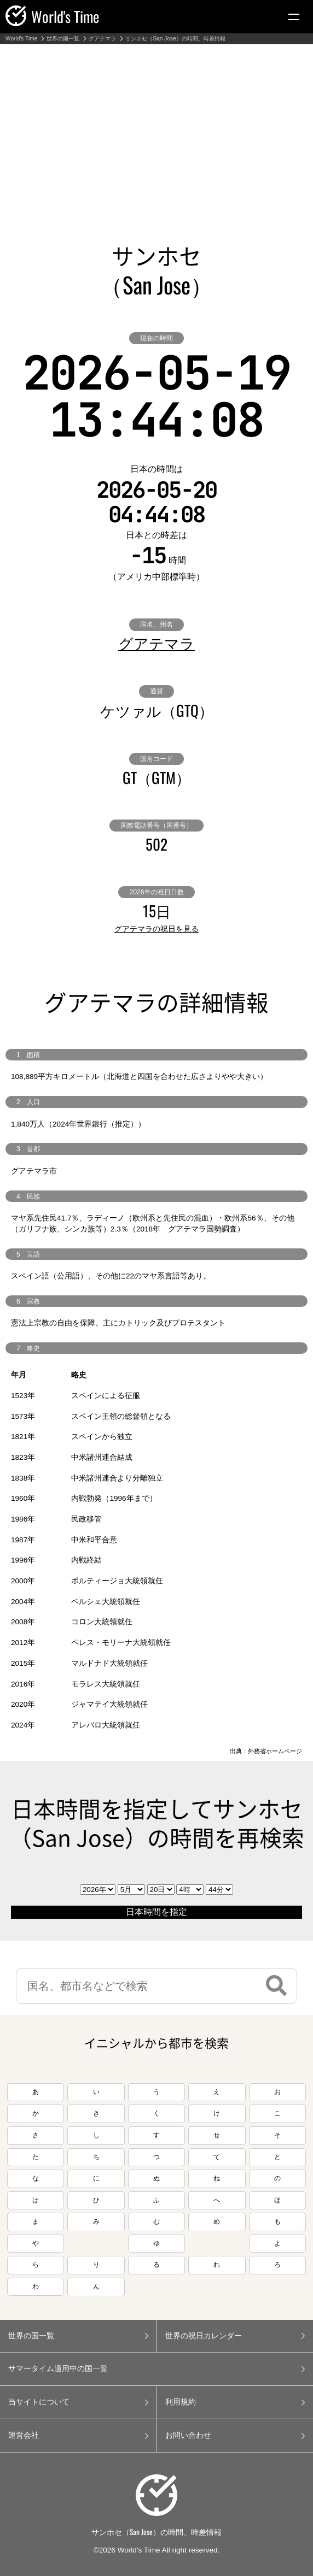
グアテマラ (102, 39)
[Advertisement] (156, 126)
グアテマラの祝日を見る (156, 928)
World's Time (21, 39)
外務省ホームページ (275, 1751)
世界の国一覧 (63, 39)
